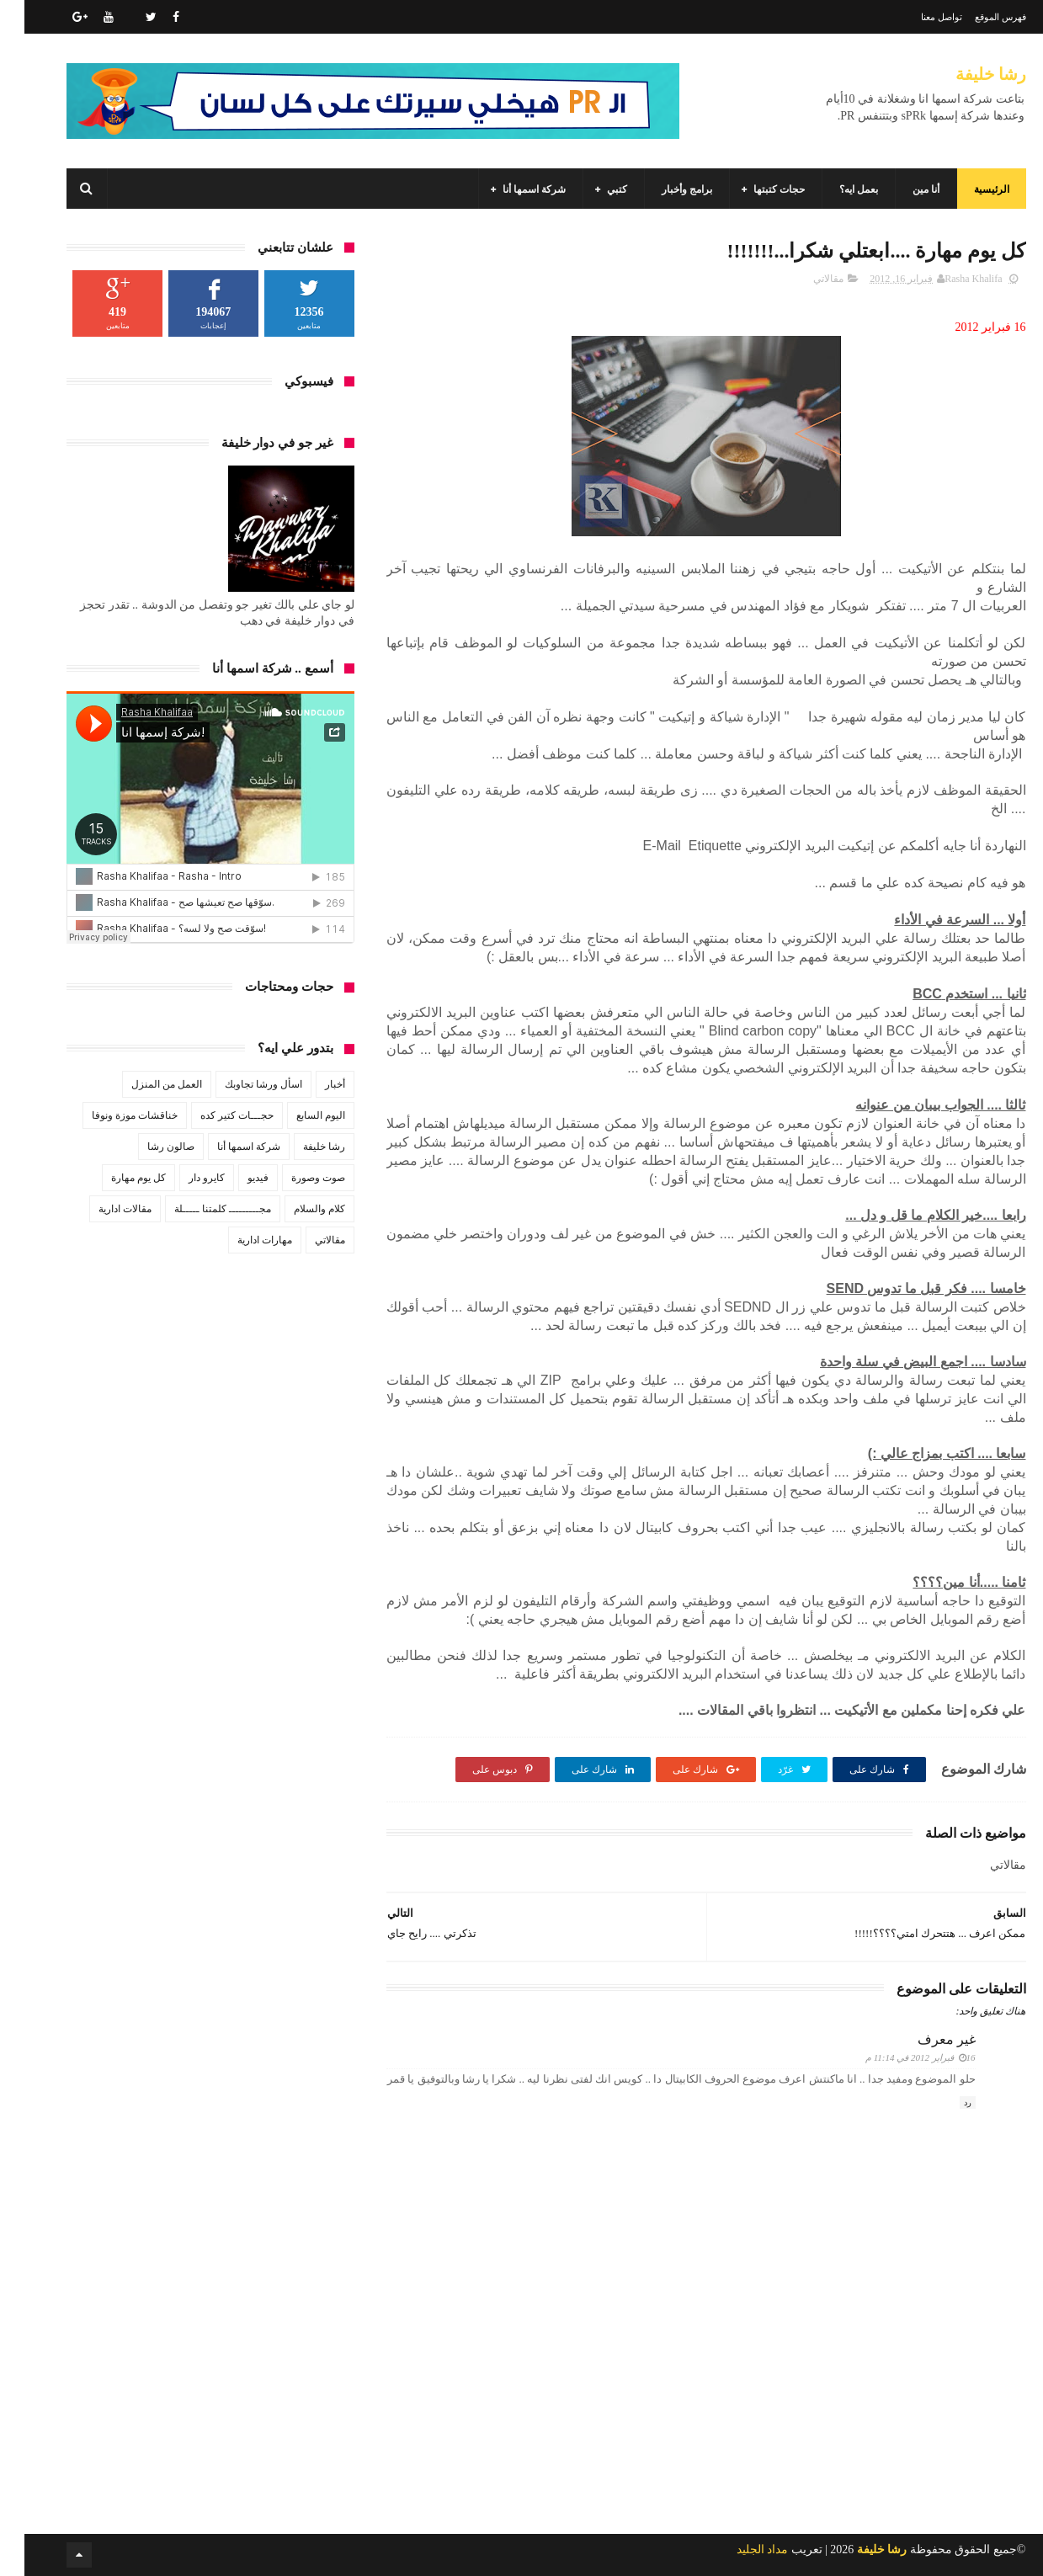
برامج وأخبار (662, 189)
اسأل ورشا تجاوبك (239, 1084)
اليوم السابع (296, 1115)
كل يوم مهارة (114, 1178)
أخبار (311, 1084)
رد (943, 2102)
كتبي (593, 189)
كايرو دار (182, 1178)
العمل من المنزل (142, 1084)
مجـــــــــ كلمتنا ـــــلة (198, 1209)
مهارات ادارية (240, 1240)
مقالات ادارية (100, 1209)
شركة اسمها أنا (509, 189)
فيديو (233, 1178)
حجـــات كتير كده (212, 1115)
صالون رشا (146, 1146)
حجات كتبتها (754, 189)
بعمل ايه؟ (834, 189)
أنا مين (901, 189)
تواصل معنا (917, 17)
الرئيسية (967, 189)
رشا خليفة (966, 74)
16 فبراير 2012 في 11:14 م (896, 2057)
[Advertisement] (681, 2430)
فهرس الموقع (976, 17)
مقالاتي (804, 279)
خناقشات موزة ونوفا (110, 1115)
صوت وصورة (294, 1178)
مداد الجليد (738, 2549)
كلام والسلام (295, 1209)
